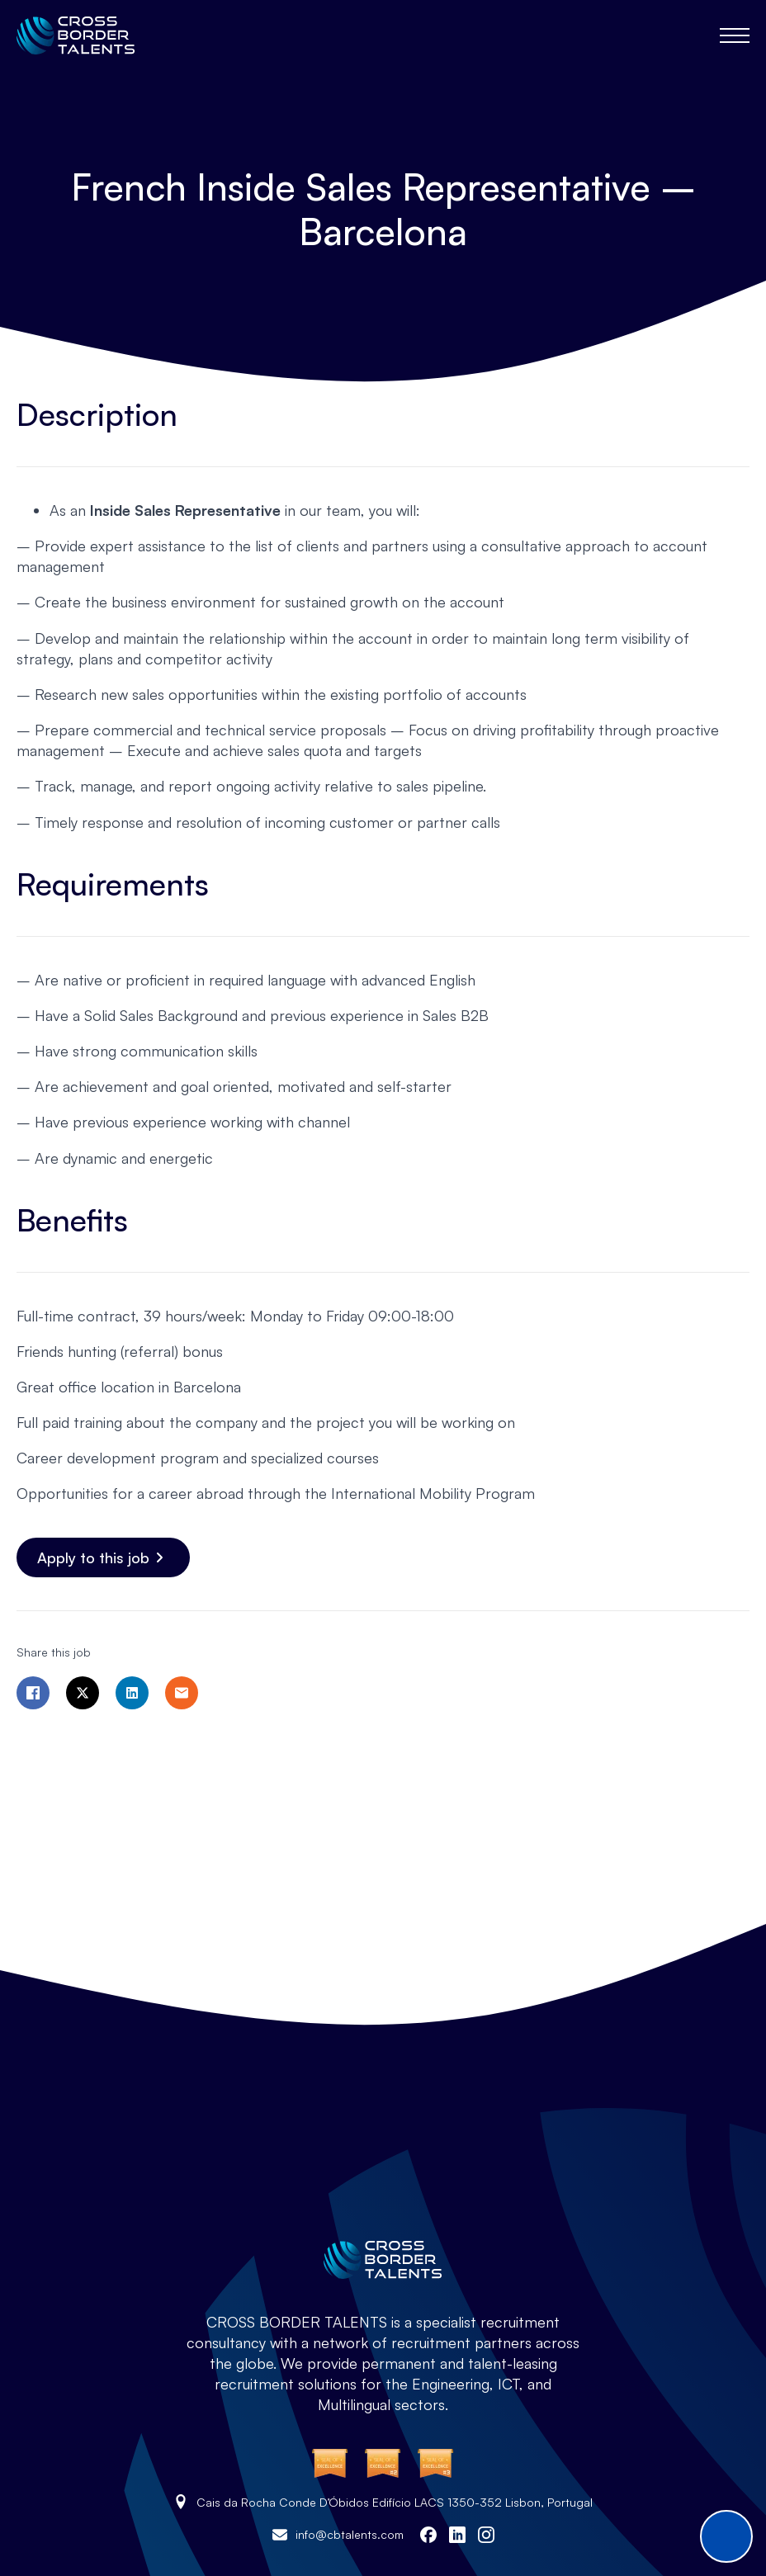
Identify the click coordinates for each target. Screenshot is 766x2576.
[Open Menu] (734, 35)
